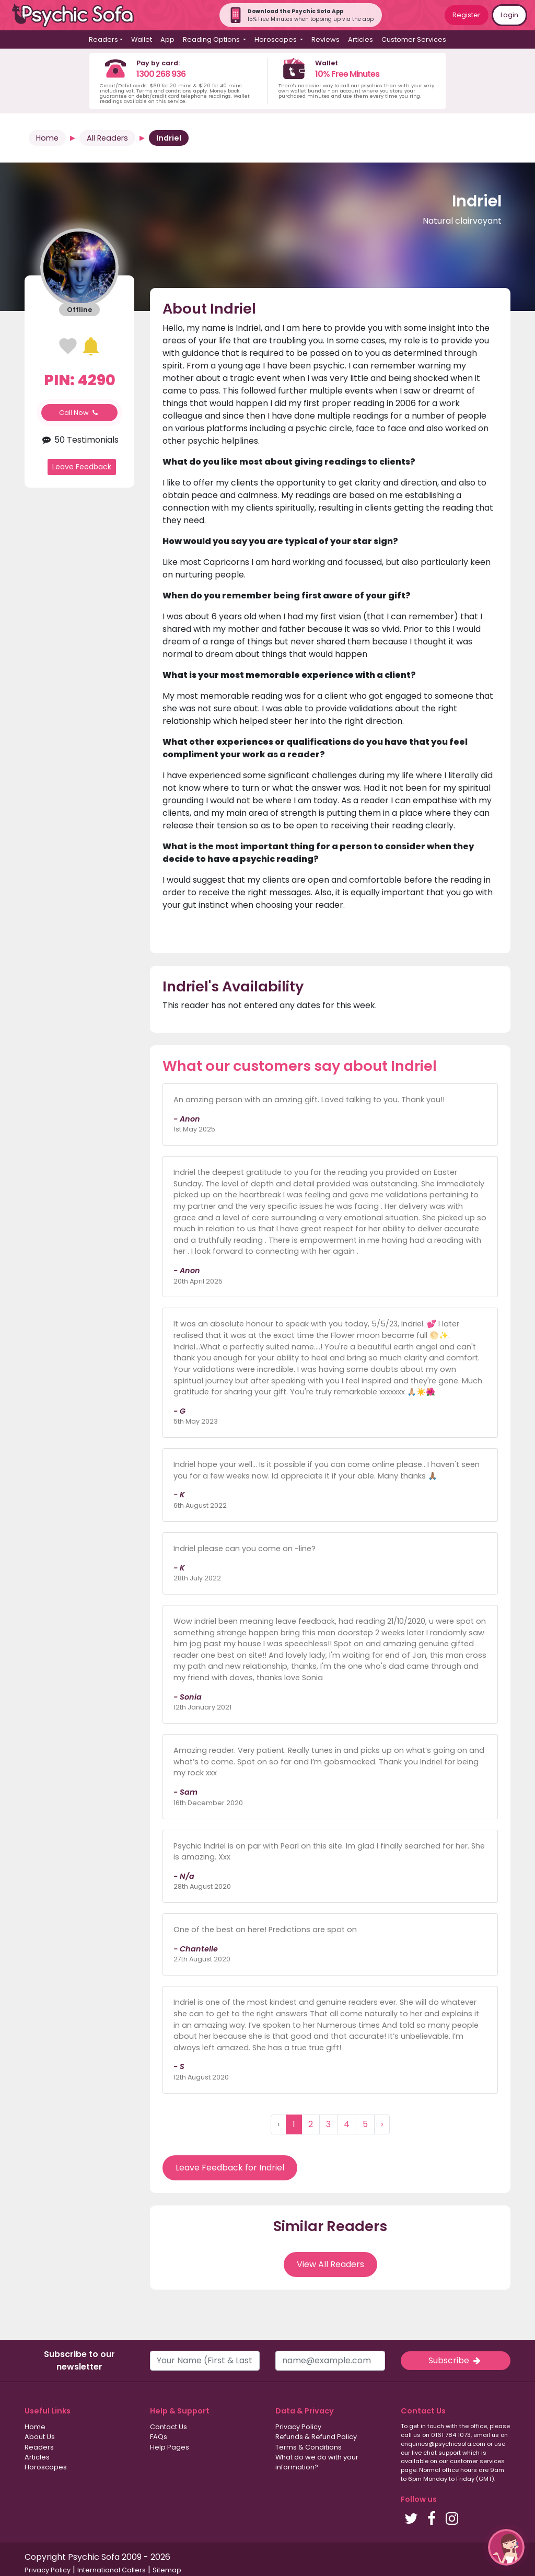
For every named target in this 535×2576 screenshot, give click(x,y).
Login (509, 15)
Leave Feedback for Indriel (230, 2168)
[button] (506, 2547)
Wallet (141, 39)
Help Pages (169, 2447)
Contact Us (168, 2426)
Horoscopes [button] (276, 39)
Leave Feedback (81, 466)
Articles (360, 39)
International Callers (111, 2570)
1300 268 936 (160, 74)
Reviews (325, 39)
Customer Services (413, 39)
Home (47, 138)
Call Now (79, 412)
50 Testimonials (79, 440)
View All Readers (330, 2264)
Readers (39, 2447)
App (167, 39)
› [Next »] (382, 2124)
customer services (477, 2461)
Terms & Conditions (308, 2447)
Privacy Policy (298, 2426)
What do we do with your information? (316, 2462)
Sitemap (167, 2570)
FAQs (158, 2436)
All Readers (107, 138)
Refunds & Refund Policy (316, 2436)
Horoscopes (46, 2467)
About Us (40, 2436)
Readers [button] (103, 39)
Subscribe (455, 2360)
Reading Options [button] (212, 39)
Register (466, 15)
